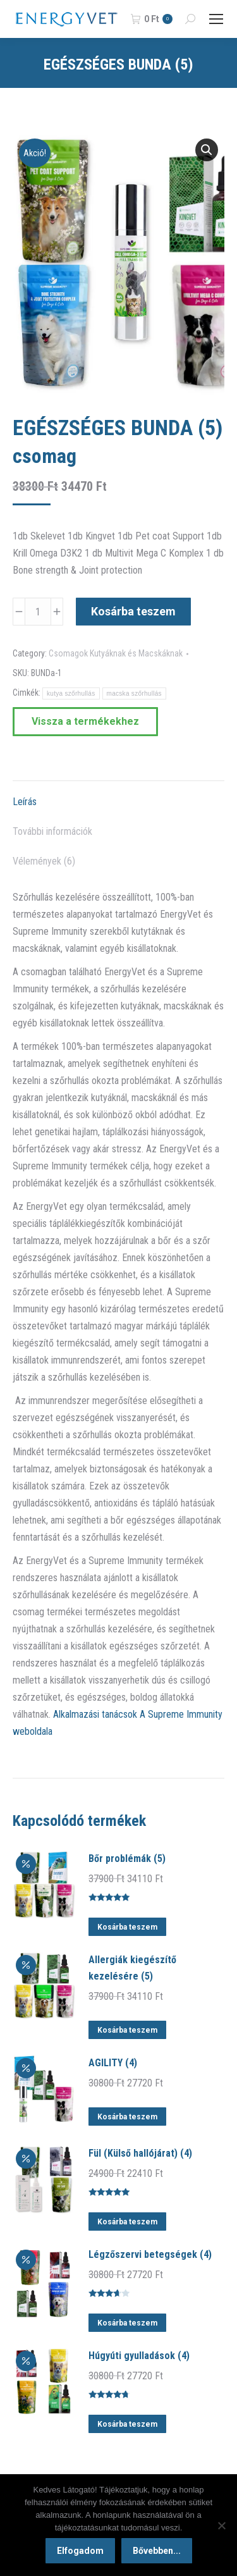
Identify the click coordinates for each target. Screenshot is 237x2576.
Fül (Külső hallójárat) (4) (140, 2153)
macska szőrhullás (134, 693)
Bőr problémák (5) (127, 1858)
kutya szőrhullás (71, 693)
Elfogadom (80, 2551)
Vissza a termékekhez (85, 721)
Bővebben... (157, 2551)
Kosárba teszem (133, 611)
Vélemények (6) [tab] (44, 861)
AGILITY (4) (112, 2063)
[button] (206, 150)
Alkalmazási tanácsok (95, 1714)
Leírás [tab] (25, 802)
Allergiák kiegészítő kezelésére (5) (132, 1968)
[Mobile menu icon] (216, 19)
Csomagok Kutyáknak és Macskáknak (116, 653)
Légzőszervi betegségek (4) (150, 2254)
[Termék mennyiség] (38, 612)
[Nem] (221, 2525)
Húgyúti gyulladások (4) (139, 2356)
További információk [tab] (52, 831)
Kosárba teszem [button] (127, 1927)
